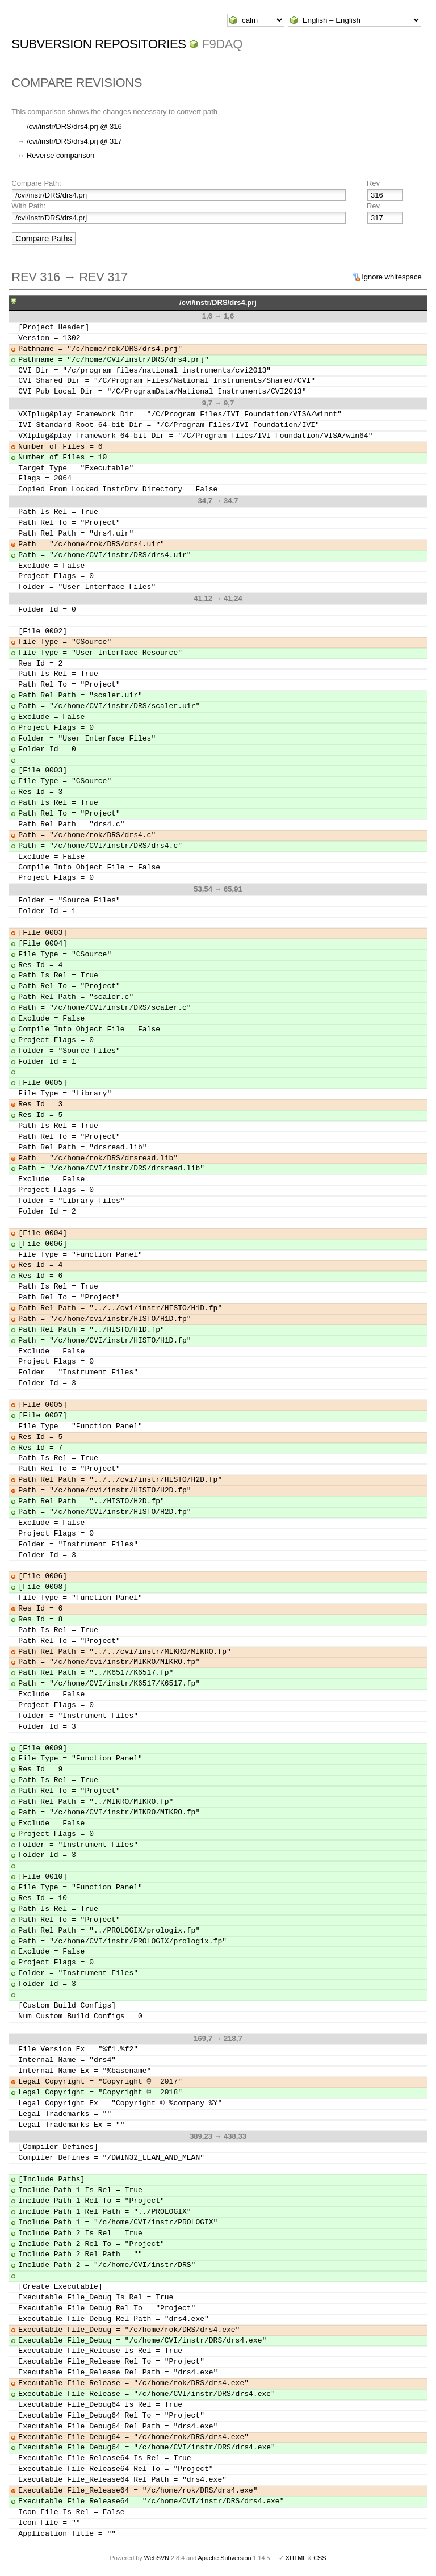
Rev (373, 183)
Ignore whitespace (392, 277)
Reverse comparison (60, 155)
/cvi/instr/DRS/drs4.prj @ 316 (74, 126)
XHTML (296, 2557)
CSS (319, 2557)
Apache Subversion (224, 2557)
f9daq (222, 44)
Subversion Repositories (98, 44)
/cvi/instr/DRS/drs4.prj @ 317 (74, 141)
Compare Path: (36, 183)
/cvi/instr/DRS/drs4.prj (218, 302)
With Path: (28, 206)
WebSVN (156, 2557)
